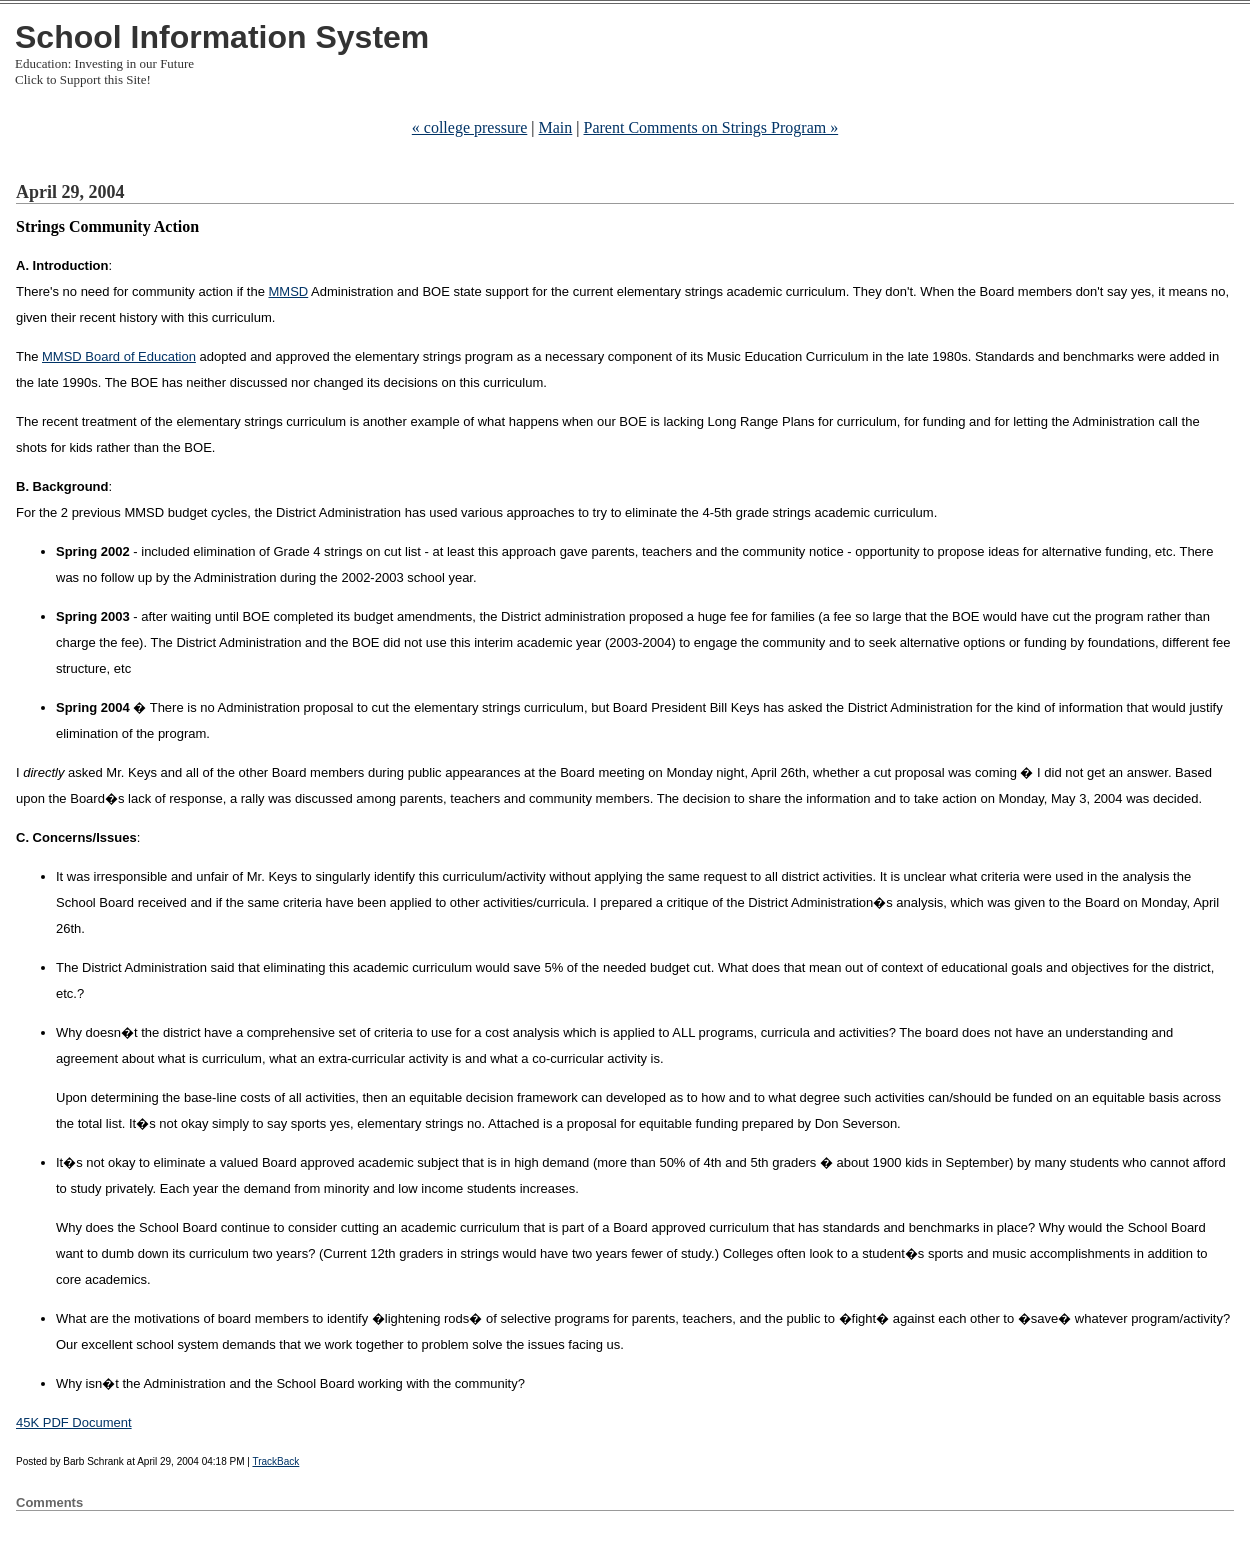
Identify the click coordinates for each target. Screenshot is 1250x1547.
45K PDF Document (74, 1422)
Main (556, 127)
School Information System (222, 37)
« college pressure (470, 127)
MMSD (289, 291)
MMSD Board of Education (119, 356)
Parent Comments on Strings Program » (711, 127)
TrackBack (275, 1461)
